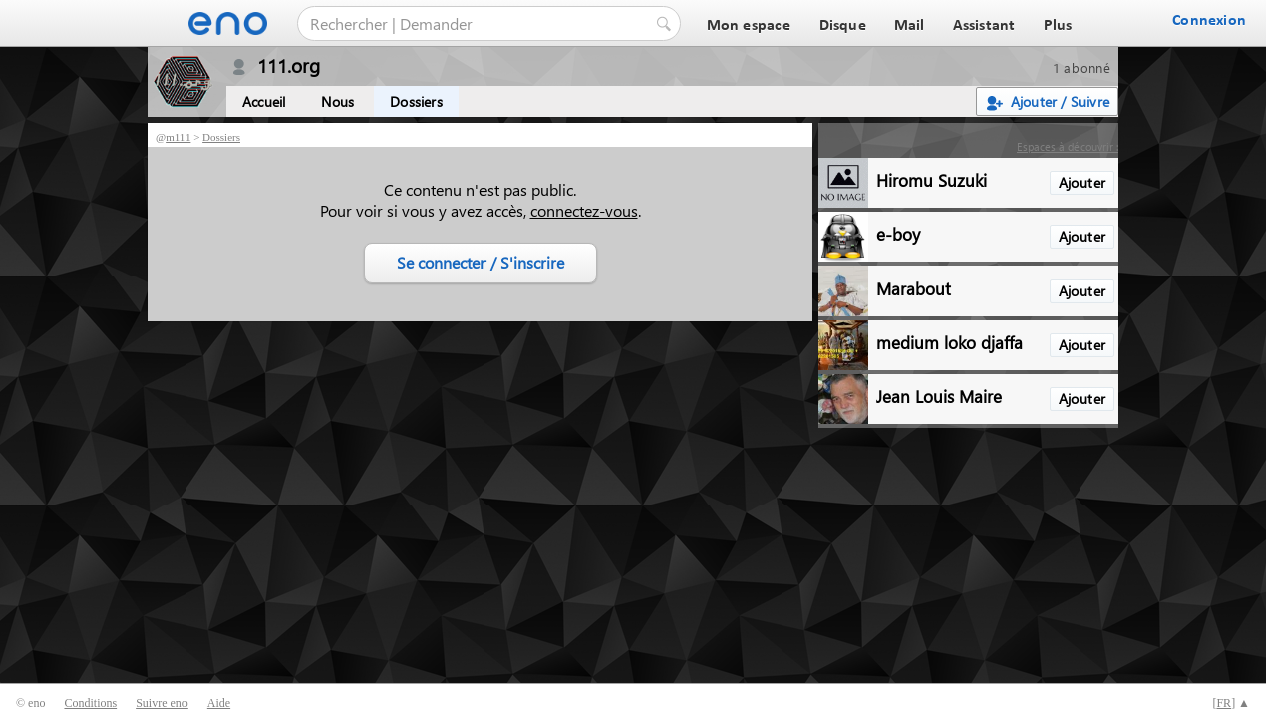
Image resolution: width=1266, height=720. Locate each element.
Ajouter (1082, 182)
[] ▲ (1231, 703)
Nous (337, 101)
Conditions (90, 703)
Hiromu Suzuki (931, 179)
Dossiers (416, 101)
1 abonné (1081, 67)
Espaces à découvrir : (1067, 146)
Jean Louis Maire (939, 395)
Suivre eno (162, 703)
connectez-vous (584, 210)
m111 (178, 137)
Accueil (263, 101)
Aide (218, 703)
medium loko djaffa (949, 341)
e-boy (898, 233)
